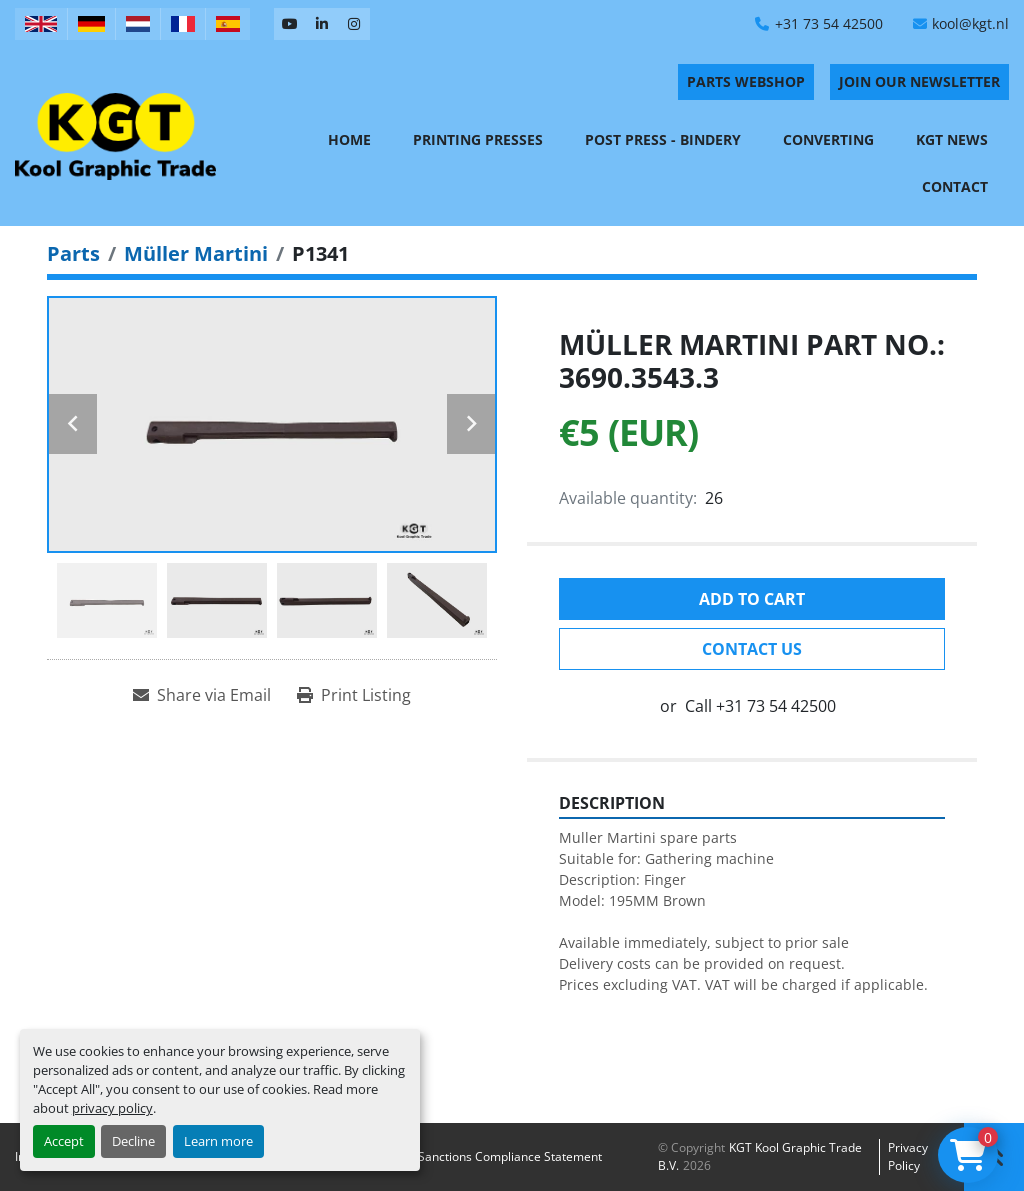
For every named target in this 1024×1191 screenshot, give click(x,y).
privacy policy (112, 1108)
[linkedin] (322, 24)
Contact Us (752, 649)
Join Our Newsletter (919, 81)
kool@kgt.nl (970, 23)
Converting (828, 139)
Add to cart (752, 599)
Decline (133, 1141)
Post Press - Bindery (663, 139)
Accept (64, 1141)
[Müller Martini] (196, 253)
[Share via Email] (202, 695)
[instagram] (354, 24)
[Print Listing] (354, 695)
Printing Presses (478, 139)
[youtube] (290, 24)
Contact (955, 186)
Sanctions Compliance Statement (510, 1156)
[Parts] (73, 253)
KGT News (952, 139)
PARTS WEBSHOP (746, 81)
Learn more (218, 1141)
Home (349, 139)
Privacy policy (908, 1156)
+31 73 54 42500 (829, 23)
